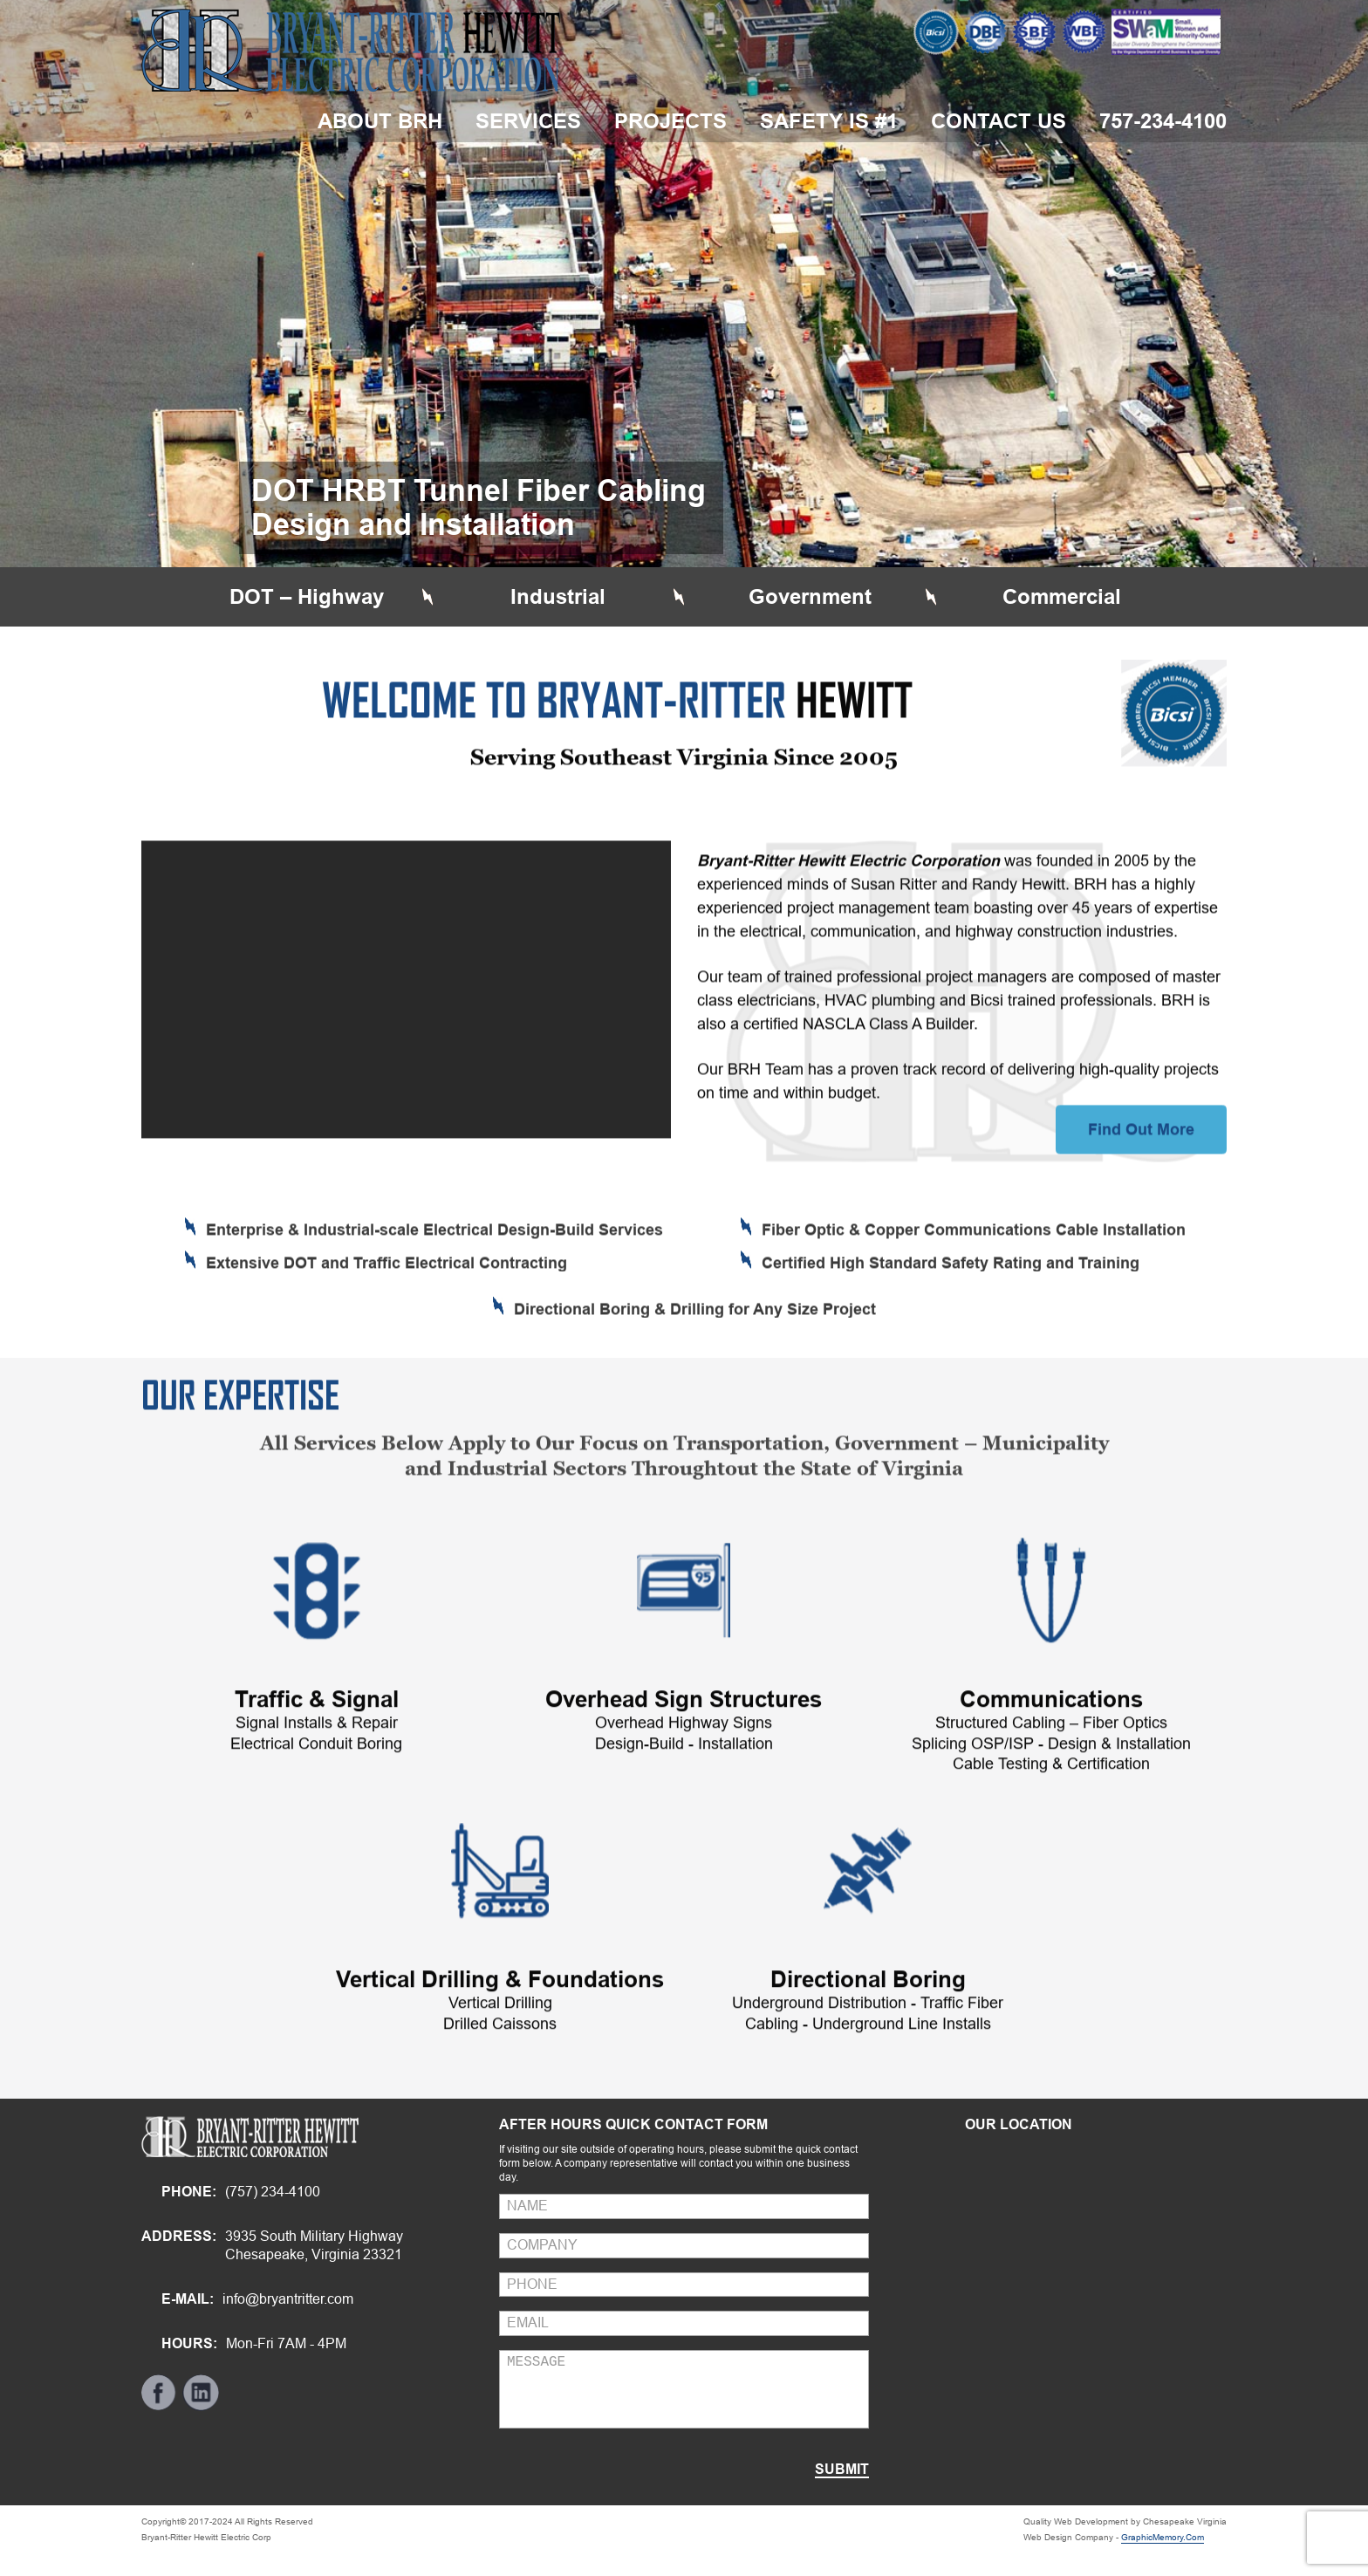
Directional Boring (868, 2048)
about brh (380, 121)
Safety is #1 (829, 121)
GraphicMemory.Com (1162, 2537)
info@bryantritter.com (287, 2299)
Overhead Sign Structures (683, 1768)
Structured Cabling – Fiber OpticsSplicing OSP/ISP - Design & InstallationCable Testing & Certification (1051, 1812)
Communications (1051, 1768)
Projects (670, 121)
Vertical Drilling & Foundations (500, 2048)
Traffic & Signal (317, 1768)
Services (528, 121)
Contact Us (998, 121)
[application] (406, 1057)
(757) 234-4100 (272, 2191)
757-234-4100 (1163, 121)
